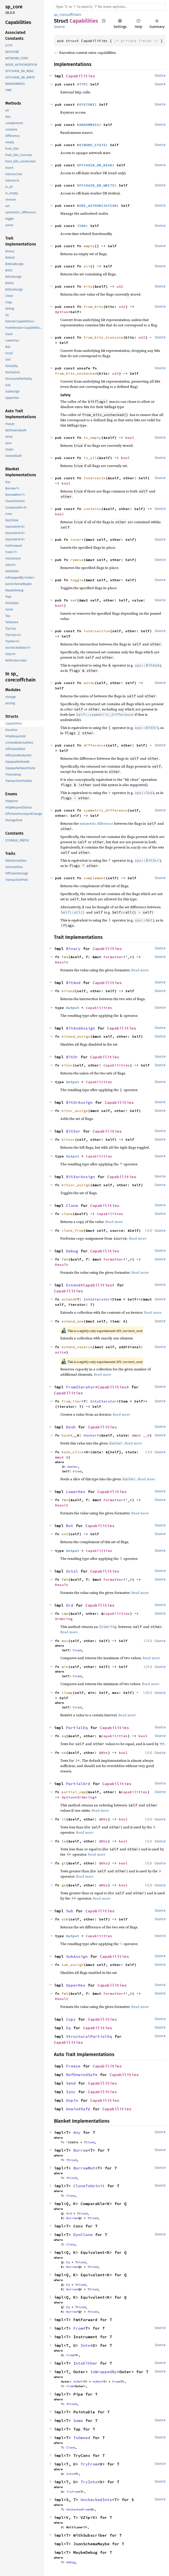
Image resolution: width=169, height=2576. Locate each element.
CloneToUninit (89, 2185)
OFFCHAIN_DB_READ (94, 165)
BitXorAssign (80, 1176)
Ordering (64, 1619)
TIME (81, 225)
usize (60, 1352)
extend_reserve (77, 1347)
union (89, 683)
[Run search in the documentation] (110, 7)
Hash (71, 1427)
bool (129, 437)
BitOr (72, 1056)
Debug (72, 1250)
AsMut (97, 2381)
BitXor (73, 1131)
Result (61, 962)
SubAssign (77, 1956)
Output (72, 1007)
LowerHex (75, 1491)
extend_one (73, 1321)
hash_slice (73, 1452)
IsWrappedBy (103, 2371)
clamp (67, 1692)
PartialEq (77, 1727)
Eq (68, 2027)
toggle (77, 580)
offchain (74, 15)
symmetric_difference (106, 810)
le (64, 1841)
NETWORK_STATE (91, 145)
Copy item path (103, 20)
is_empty (92, 437)
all (87, 266)
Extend (73, 1285)
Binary (73, 948)
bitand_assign (76, 1036)
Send (71, 2083)
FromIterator (80, 1387)
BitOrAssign (79, 1102)
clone (67, 1214)
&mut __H (141, 1435)
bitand (68, 991)
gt (64, 1863)
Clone (72, 1205)
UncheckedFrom (77, 2509)
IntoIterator (97, 1299)
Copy (71, 2019)
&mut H (61, 1457)
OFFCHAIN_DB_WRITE (95, 185)
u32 (120, 286)
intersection (97, 631)
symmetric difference (96, 823)
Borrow (80, 2150)
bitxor (68, 1139)
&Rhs (103, 1752)
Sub (69, 1910)
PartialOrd (78, 1783)
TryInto (89, 2481)
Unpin (72, 2100)
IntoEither (85, 2363)
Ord (69, 1605)
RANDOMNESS (88, 124)
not (65, 1534)
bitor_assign (75, 1110)
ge (64, 1885)
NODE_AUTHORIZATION (97, 205)
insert (77, 539)
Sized (77, 1471)
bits (88, 286)
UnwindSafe (78, 2108)
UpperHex (75, 1985)
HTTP (81, 84)
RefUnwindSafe (81, 2074)
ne (64, 1752)
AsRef (77, 2381)
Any (77, 2132)
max (65, 1641)
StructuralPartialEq (89, 2036)
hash (66, 1435)
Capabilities (80, 75)
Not (69, 1525)
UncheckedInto (96, 2499)
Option (61, 312)
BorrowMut (84, 2168)
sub (65, 1919)
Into (85, 2345)
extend (68, 1299)
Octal (72, 1571)
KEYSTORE (86, 104)
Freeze (73, 2066)
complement (95, 878)
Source (59, 27)
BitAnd (73, 982)
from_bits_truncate (103, 337)
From (78, 2328)
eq (64, 1736)
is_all (90, 458)
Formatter (113, 957)
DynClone (83, 2234)
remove (77, 560)
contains (92, 509)
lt (64, 1819)
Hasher (90, 1435)
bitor (67, 1065)
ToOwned (81, 2437)
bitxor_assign (76, 1185)
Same (78, 2420)
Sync (71, 2091)
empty (89, 246)
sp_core (60, 15)
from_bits (93, 306)
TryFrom (89, 2464)
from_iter (71, 1401)
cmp (65, 1613)
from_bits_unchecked (76, 373)
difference (95, 745)
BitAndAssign (80, 1028)
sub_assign (73, 1964)
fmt (65, 957)
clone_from (73, 1230)
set (73, 600)
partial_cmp (74, 1792)
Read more (140, 970)
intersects (95, 478)
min (65, 1666)
